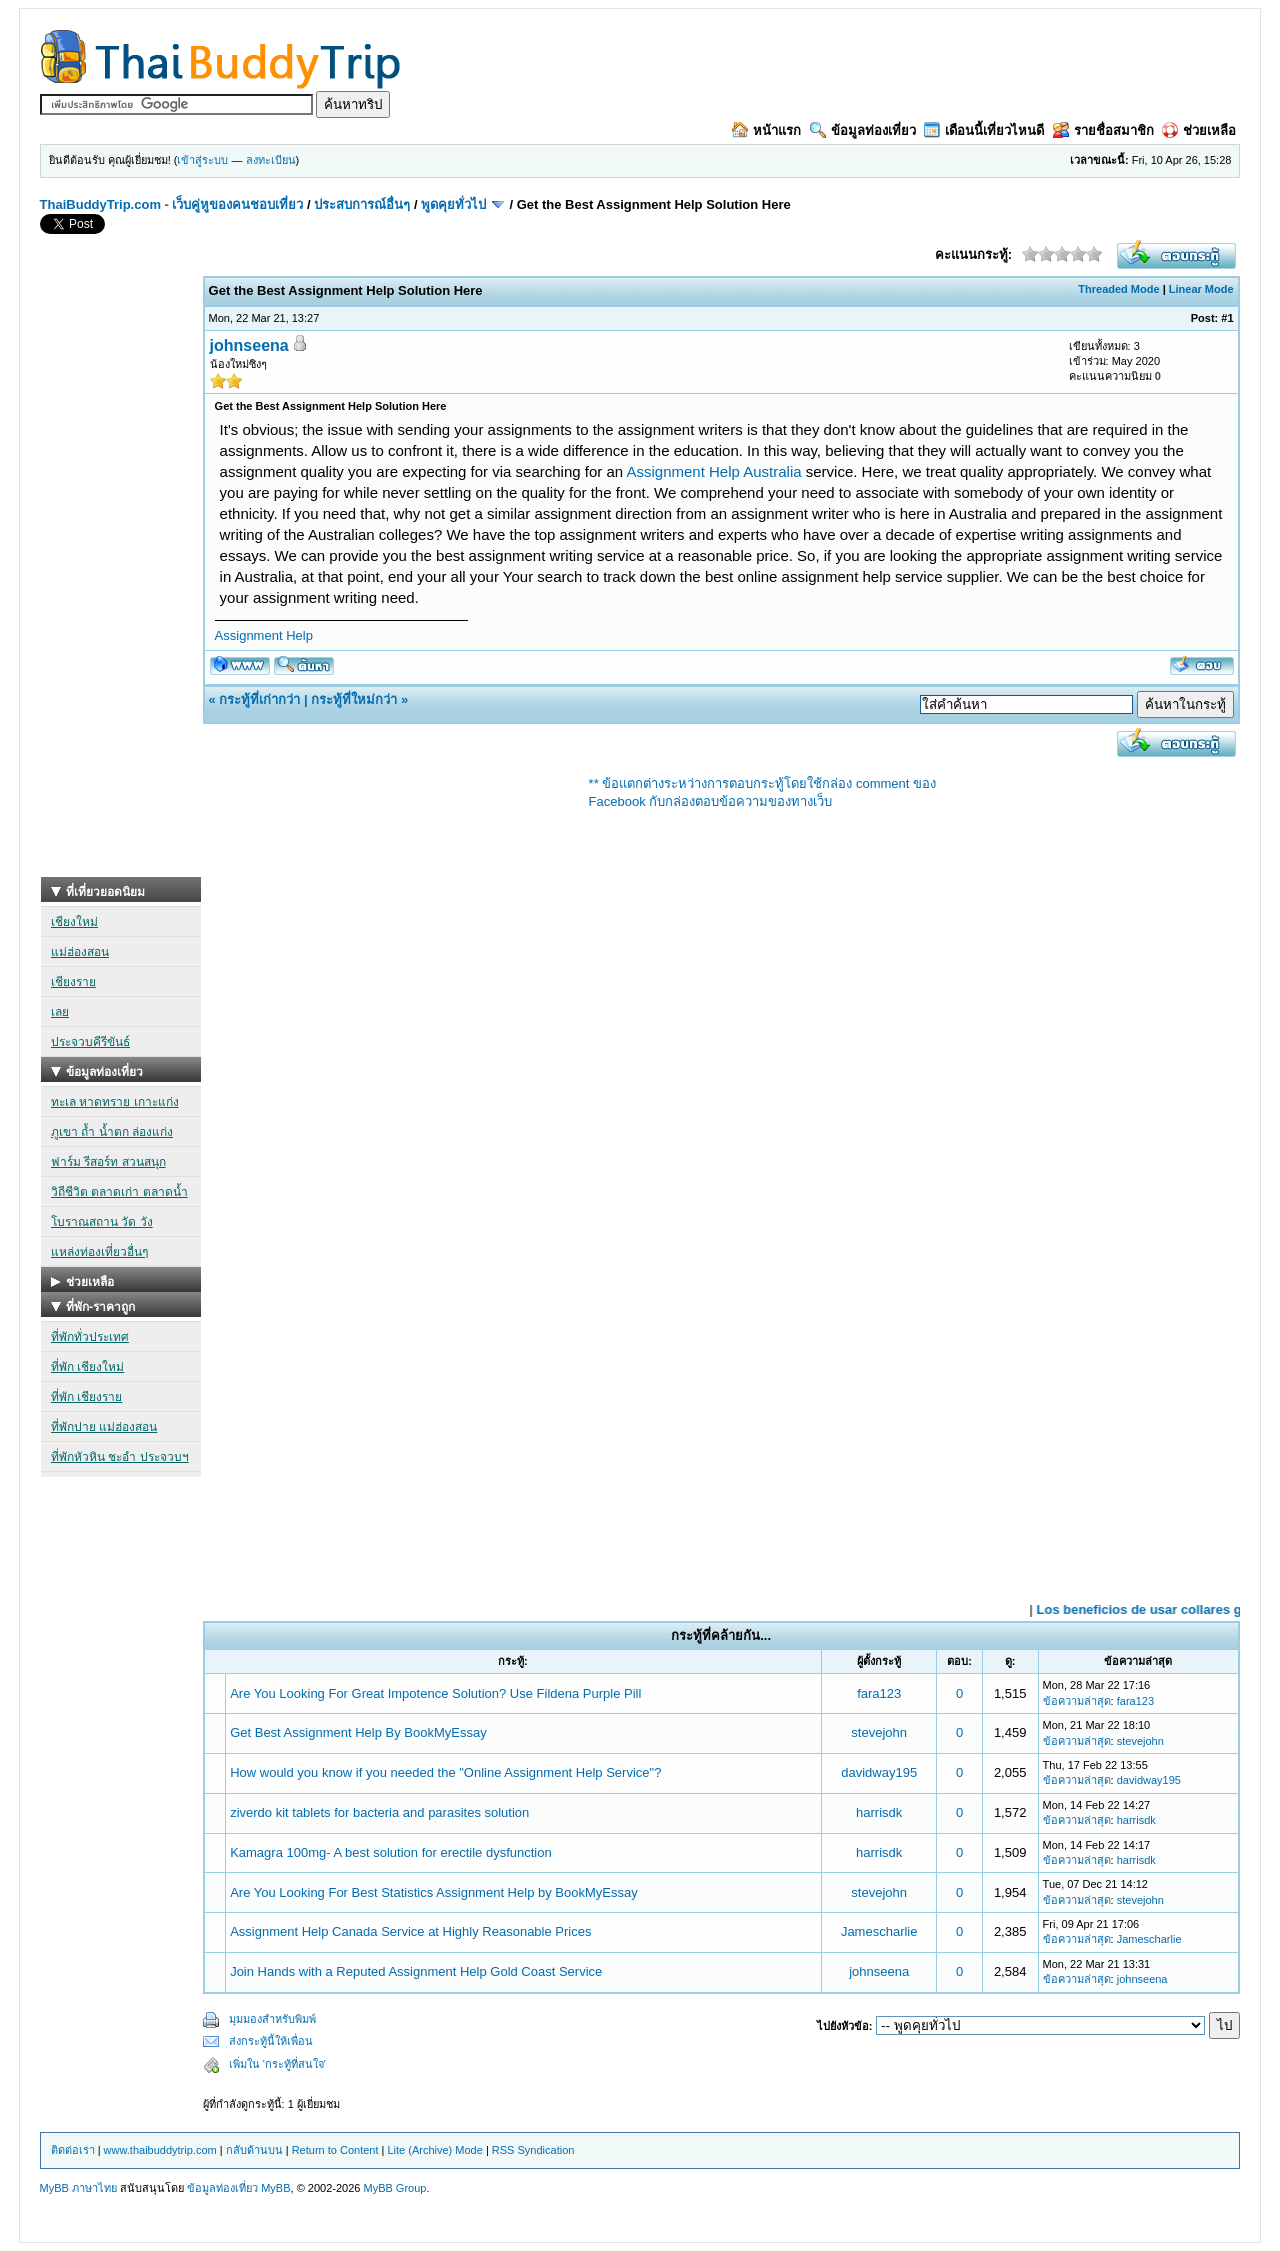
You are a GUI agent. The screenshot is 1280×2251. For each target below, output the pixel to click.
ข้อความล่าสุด (1077, 1701)
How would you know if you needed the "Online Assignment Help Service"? (445, 1772)
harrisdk (879, 1812)
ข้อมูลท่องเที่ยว (863, 130)
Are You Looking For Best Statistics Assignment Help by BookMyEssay (434, 1892)
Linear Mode (1201, 289)
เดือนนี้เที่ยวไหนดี (984, 130)
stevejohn (879, 1732)
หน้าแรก (766, 130)
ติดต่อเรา (73, 2150)
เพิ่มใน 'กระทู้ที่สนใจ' (277, 2064)
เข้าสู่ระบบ (202, 160)
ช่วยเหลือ (1199, 130)
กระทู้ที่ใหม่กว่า (354, 699)
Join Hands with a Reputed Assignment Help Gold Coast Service (416, 1971)
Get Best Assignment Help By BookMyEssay (358, 1732)
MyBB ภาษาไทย (78, 2188)
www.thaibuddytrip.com (160, 2150)
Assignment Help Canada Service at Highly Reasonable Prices (410, 1931)
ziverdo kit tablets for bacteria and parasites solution (379, 1812)
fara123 (879, 1693)
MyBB (275, 2188)
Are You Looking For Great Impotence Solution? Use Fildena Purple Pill (435, 1693)
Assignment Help (264, 635)
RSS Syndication (533, 2150)
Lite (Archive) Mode (434, 2150)
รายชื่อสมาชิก (1103, 130)
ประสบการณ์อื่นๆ (362, 204)
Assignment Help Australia (714, 471)
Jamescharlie (879, 1931)
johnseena (249, 345)
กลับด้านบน (254, 2150)
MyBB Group (394, 2188)
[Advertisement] (121, 577)
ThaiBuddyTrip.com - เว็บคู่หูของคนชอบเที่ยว (172, 204)
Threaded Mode (1118, 289)
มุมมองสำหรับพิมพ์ (272, 2019)
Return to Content (335, 2150)
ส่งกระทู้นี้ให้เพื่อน (271, 2041)
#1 (1227, 318)
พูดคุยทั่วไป (453, 204)
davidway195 (879, 1772)
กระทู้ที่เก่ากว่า (259, 699)
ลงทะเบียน (271, 160)
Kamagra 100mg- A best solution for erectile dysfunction (391, 1852)
